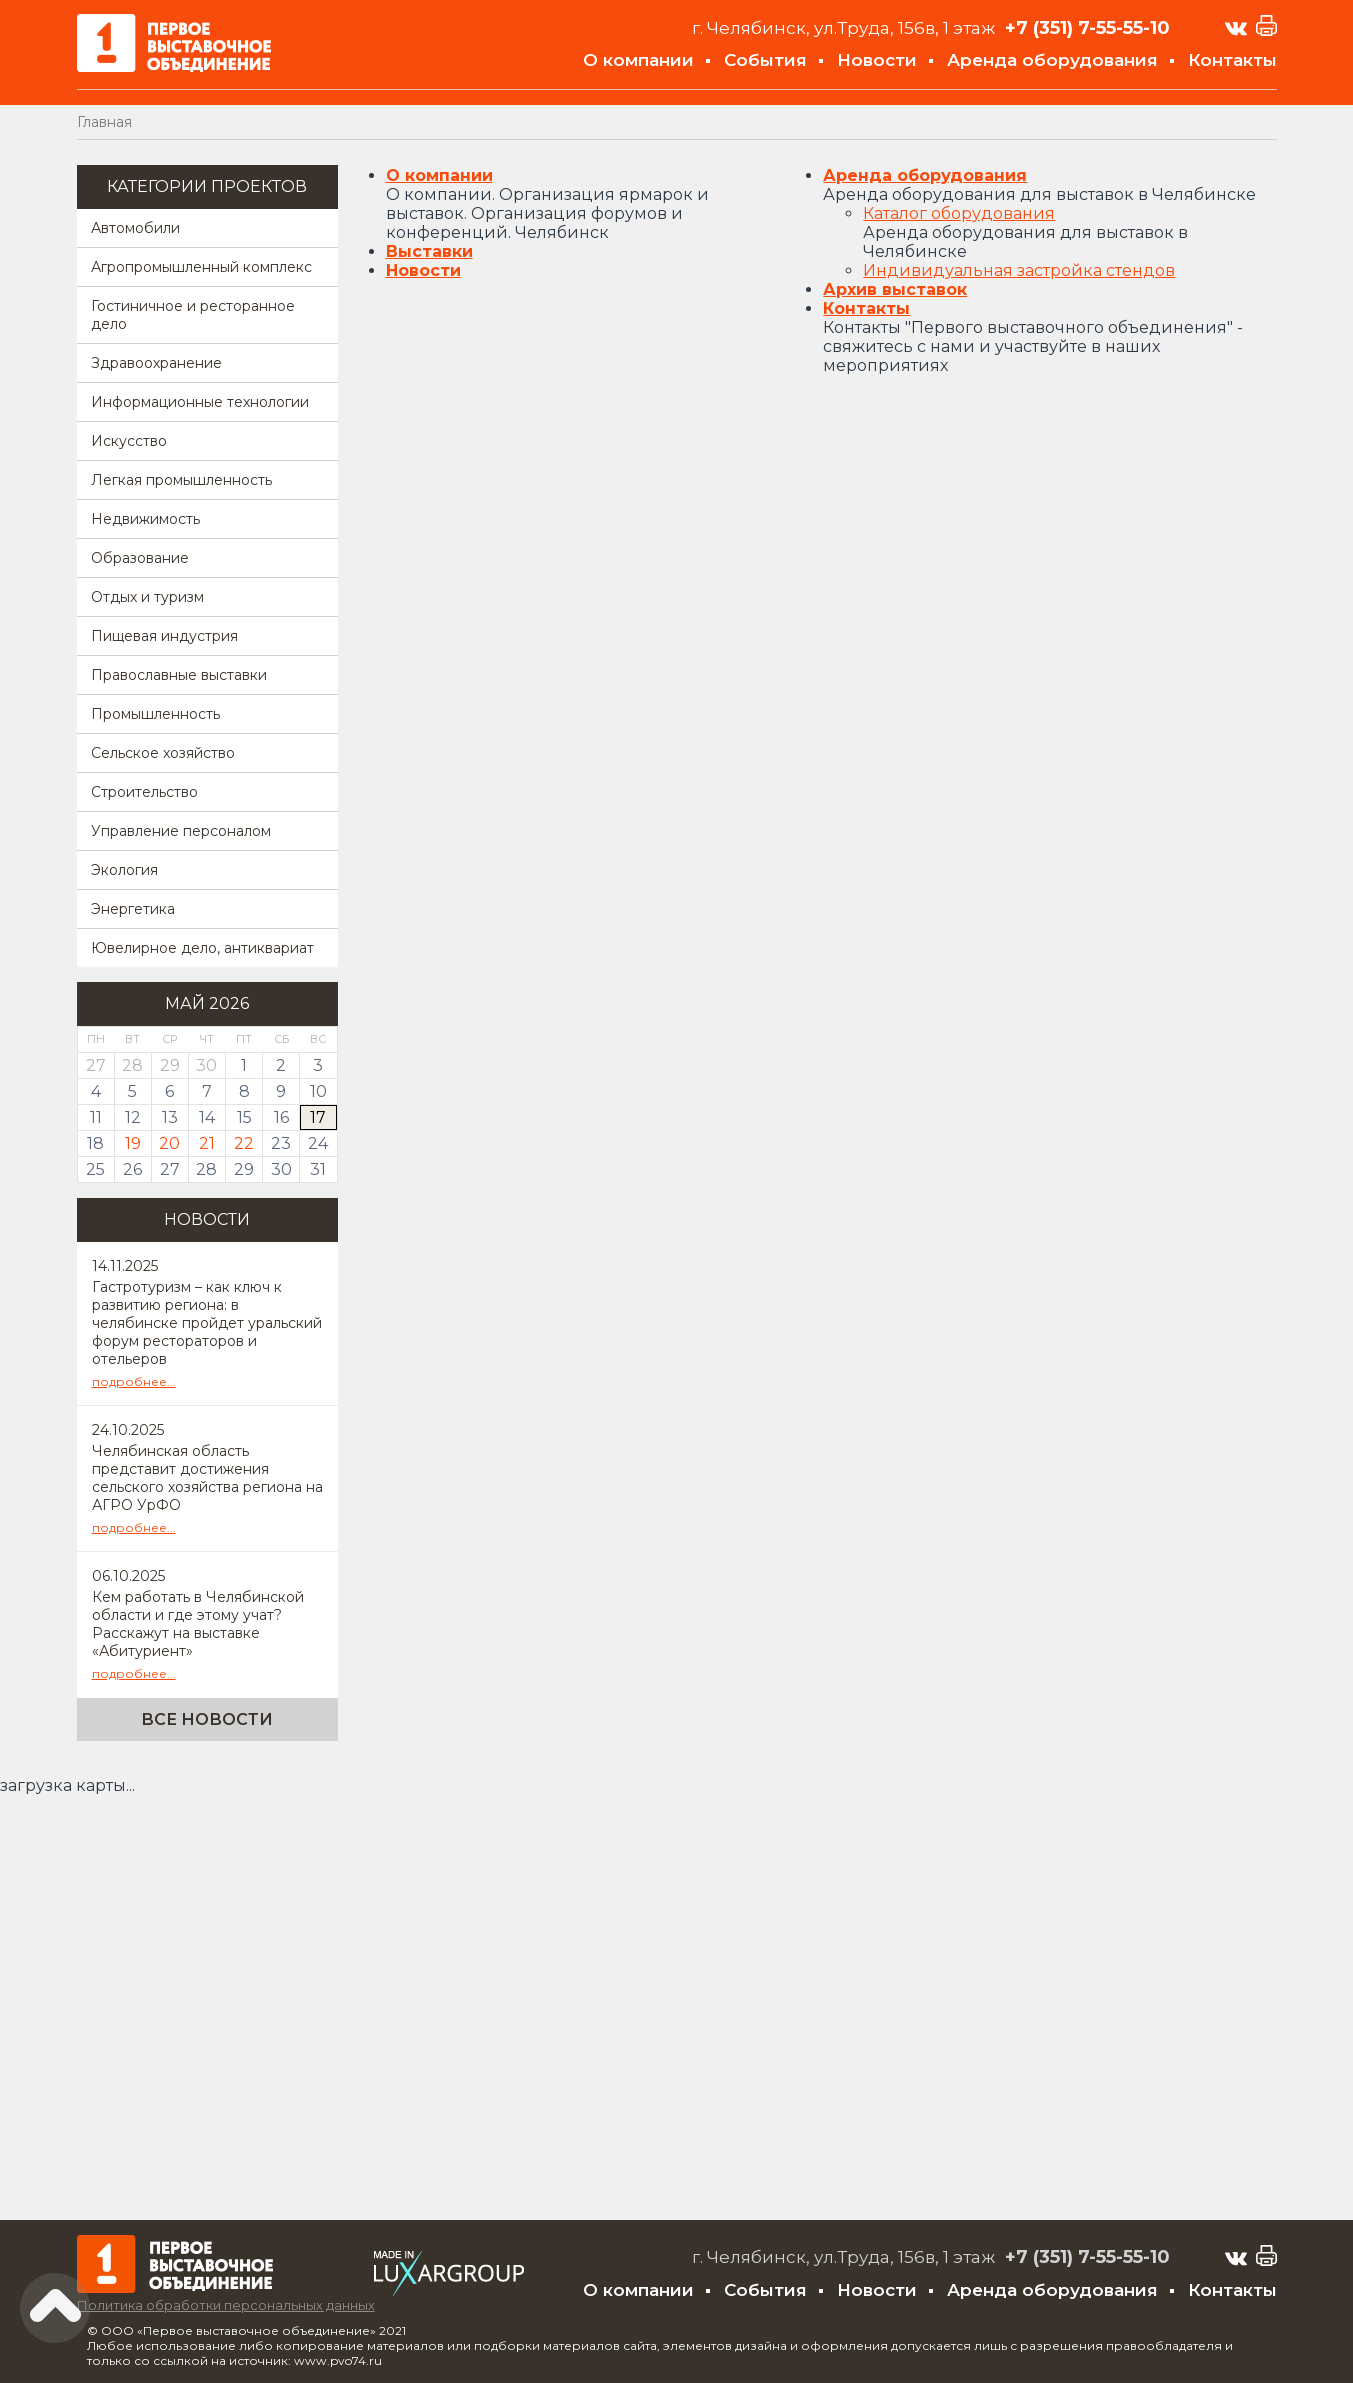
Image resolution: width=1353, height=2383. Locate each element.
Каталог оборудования (959, 213)
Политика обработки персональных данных (226, 2305)
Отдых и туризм (147, 597)
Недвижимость (145, 519)
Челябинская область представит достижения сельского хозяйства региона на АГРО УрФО (207, 1478)
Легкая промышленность (181, 480)
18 (95, 1143)
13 (170, 1117)
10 (318, 1091)
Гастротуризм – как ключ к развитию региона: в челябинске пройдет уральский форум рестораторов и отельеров (207, 1323)
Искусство (129, 441)
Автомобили (135, 228)
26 (132, 1169)
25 (95, 1169)
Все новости (207, 1719)
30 (281, 1169)
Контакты (1232, 60)
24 (318, 1143)
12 (133, 1117)
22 (244, 1143)
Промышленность (155, 714)
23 (281, 1143)
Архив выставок (895, 289)
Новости (877, 60)
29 (244, 1169)
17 (318, 1117)
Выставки (429, 251)
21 (207, 1143)
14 (207, 1117)
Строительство (144, 792)
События (765, 60)
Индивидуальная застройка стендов (1019, 270)
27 (170, 1169)
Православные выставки (179, 675)
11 (96, 1117)
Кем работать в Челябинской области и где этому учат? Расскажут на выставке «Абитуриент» (198, 1624)
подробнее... (134, 1381)
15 (244, 1117)
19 (133, 1143)
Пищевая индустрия (164, 636)
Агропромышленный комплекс (201, 267)
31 (318, 1169)
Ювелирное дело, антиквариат (202, 948)
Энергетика (133, 909)
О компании (638, 60)
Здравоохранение (156, 363)
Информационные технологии (200, 402)
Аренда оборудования (1052, 60)
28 (206, 1169)
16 (281, 1117)
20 (169, 1143)
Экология (124, 870)
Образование (140, 558)
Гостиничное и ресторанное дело (193, 315)
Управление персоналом (181, 831)
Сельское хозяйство (163, 753)
